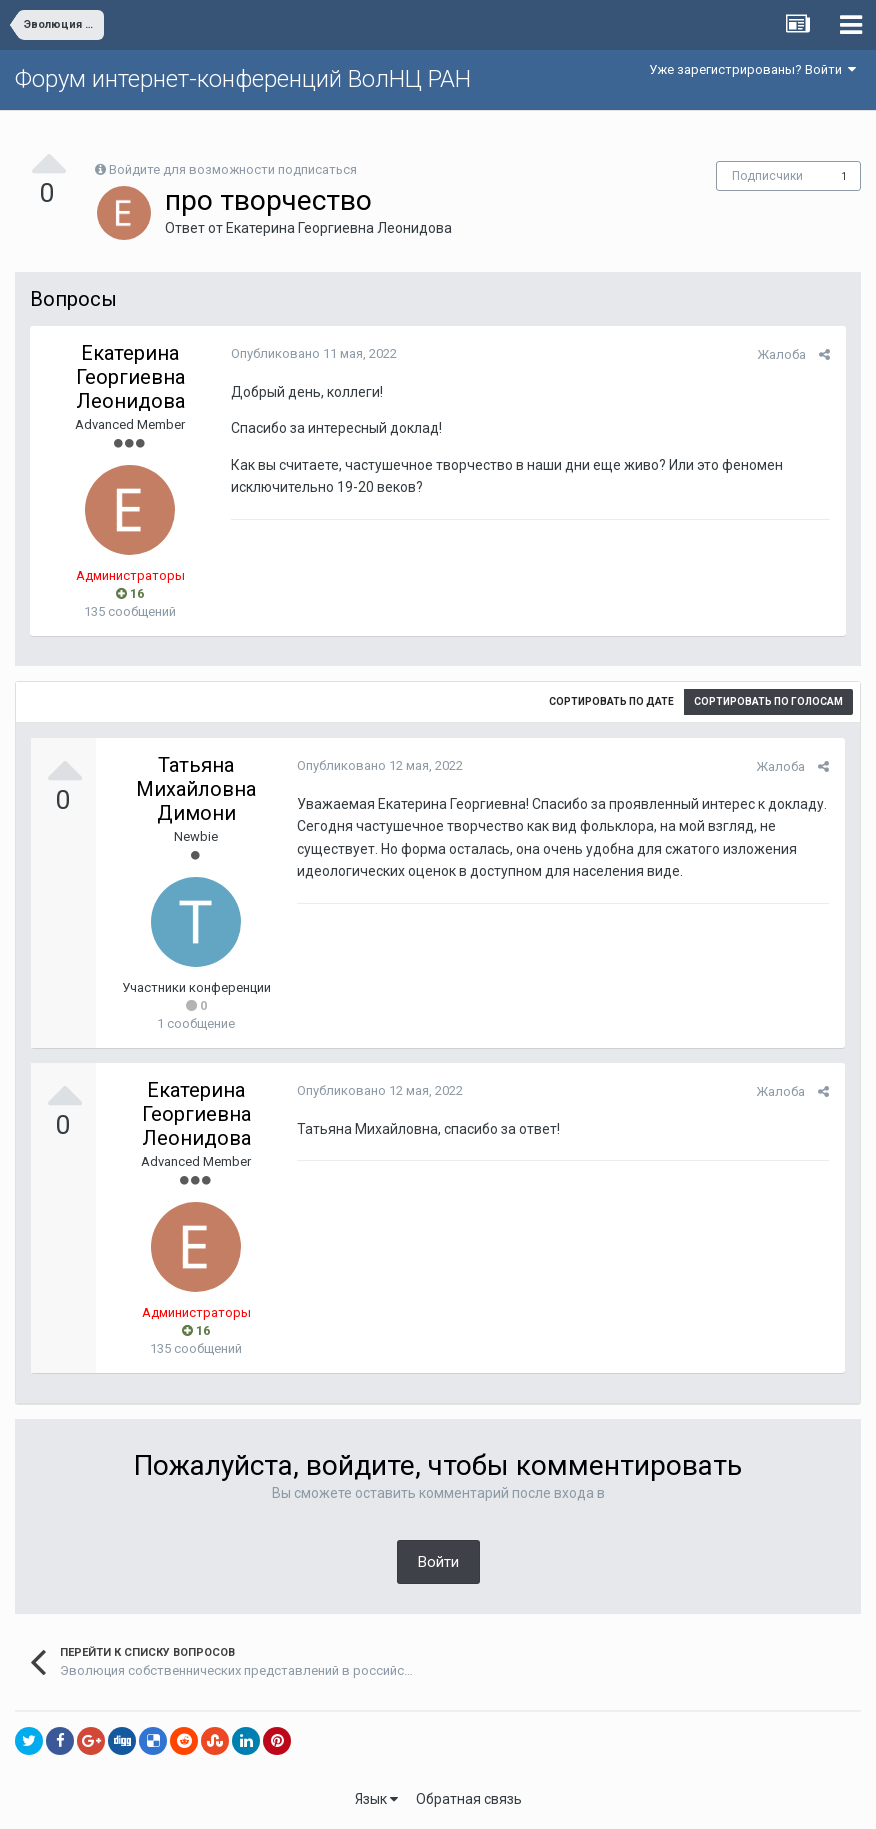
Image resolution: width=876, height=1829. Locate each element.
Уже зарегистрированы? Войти (752, 69)
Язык (376, 1799)
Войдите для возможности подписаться (233, 169)
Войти (438, 1562)
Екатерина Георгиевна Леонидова (339, 228)
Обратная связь (469, 1799)
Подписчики (767, 176)
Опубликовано (313, 353)
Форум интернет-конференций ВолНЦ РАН (243, 79)
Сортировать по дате (611, 701)
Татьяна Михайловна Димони (196, 789)
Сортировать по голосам (768, 701)
